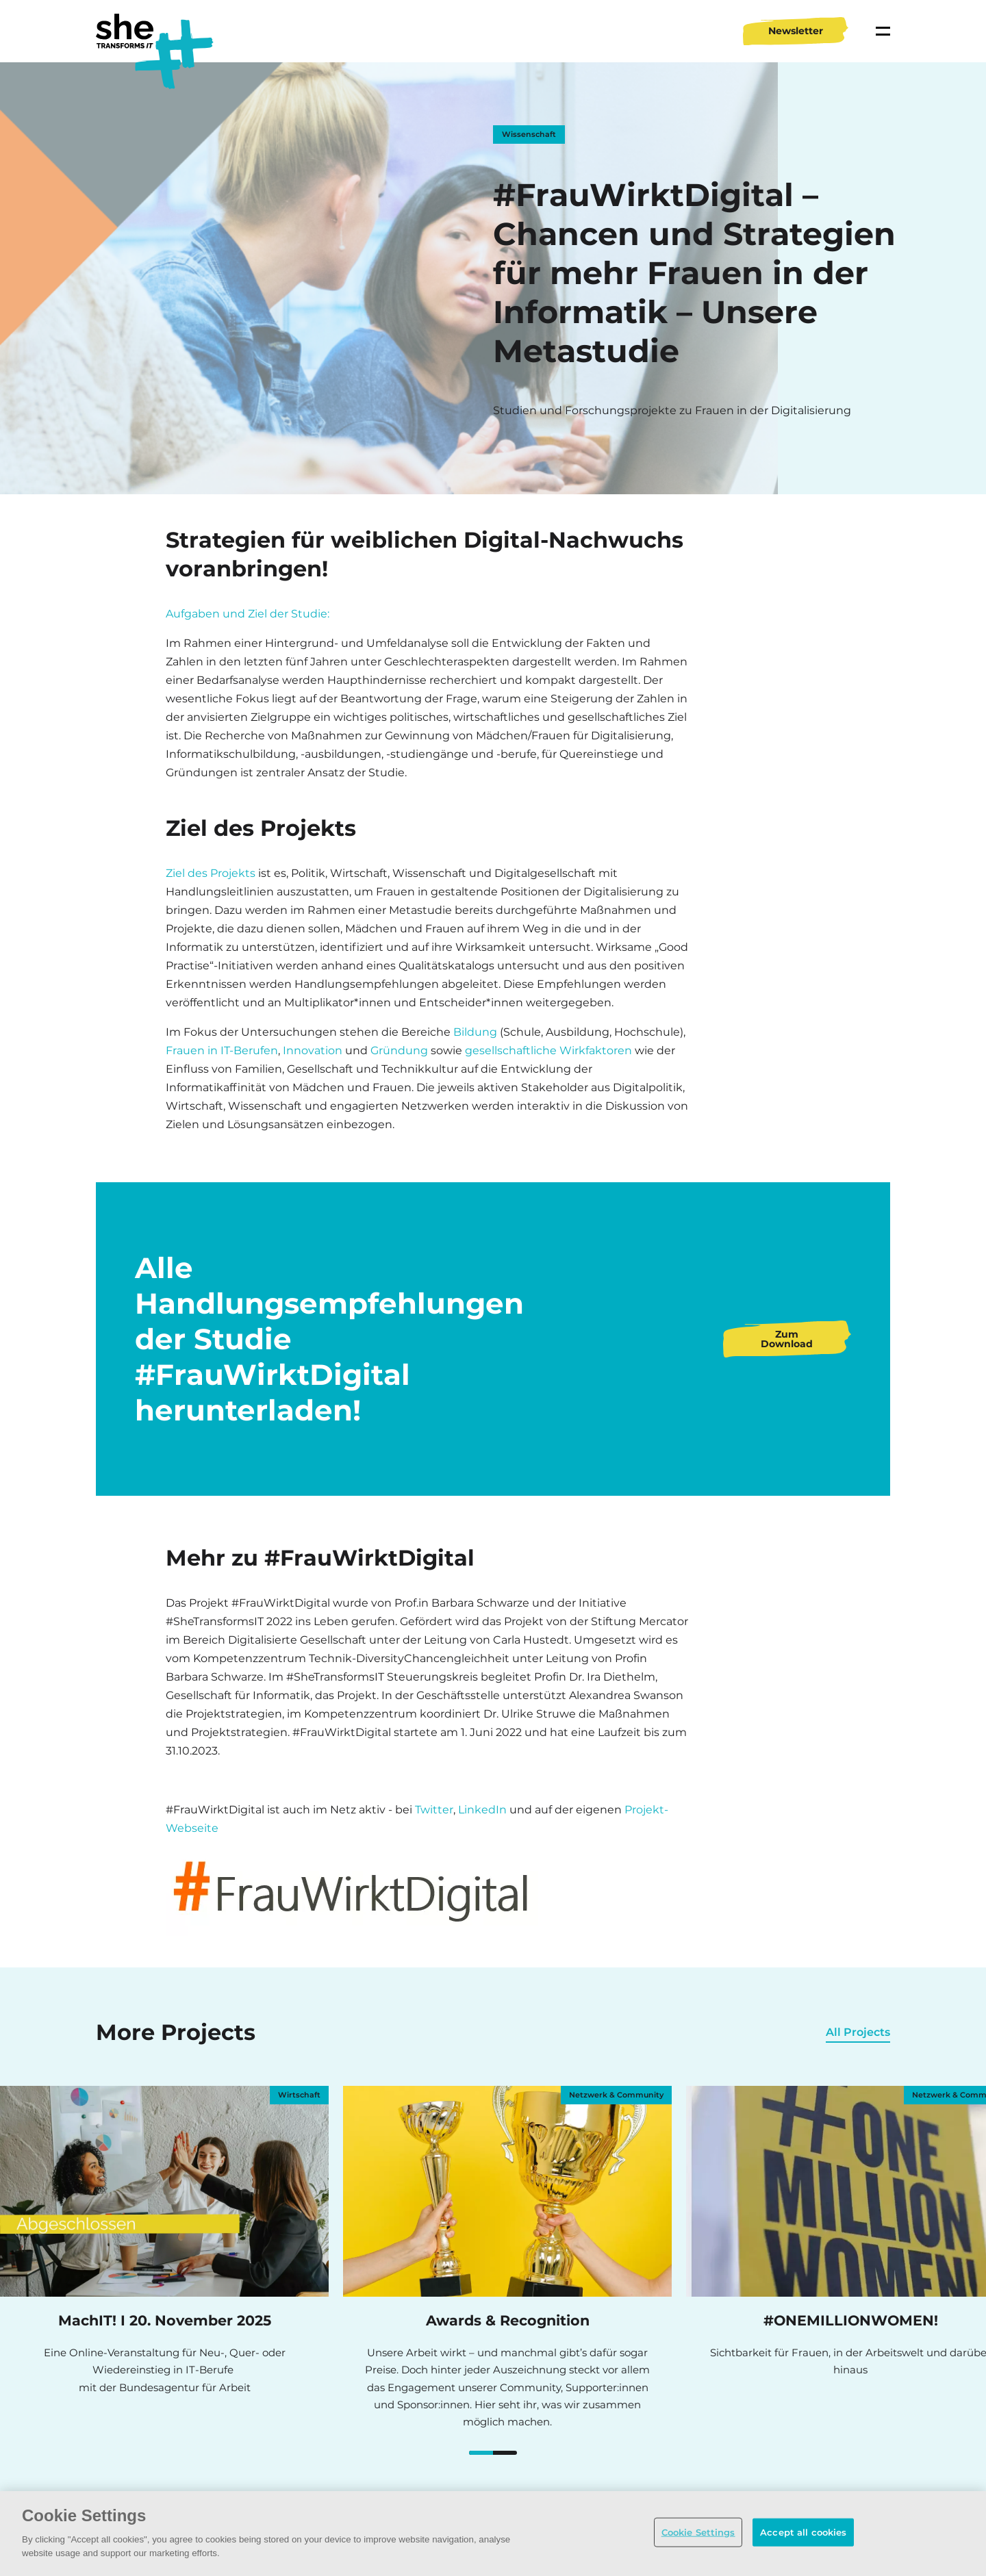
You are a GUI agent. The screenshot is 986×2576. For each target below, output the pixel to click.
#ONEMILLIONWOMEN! (489, 2454)
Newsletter (795, 31)
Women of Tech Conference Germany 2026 (497, 2454)
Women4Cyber (513, 2454)
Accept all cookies (803, 2531)
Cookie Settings (698, 2531)
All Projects (858, 2032)
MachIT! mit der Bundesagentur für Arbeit (473, 2454)
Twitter (434, 1809)
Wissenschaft (529, 134)
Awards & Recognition (481, 2454)
